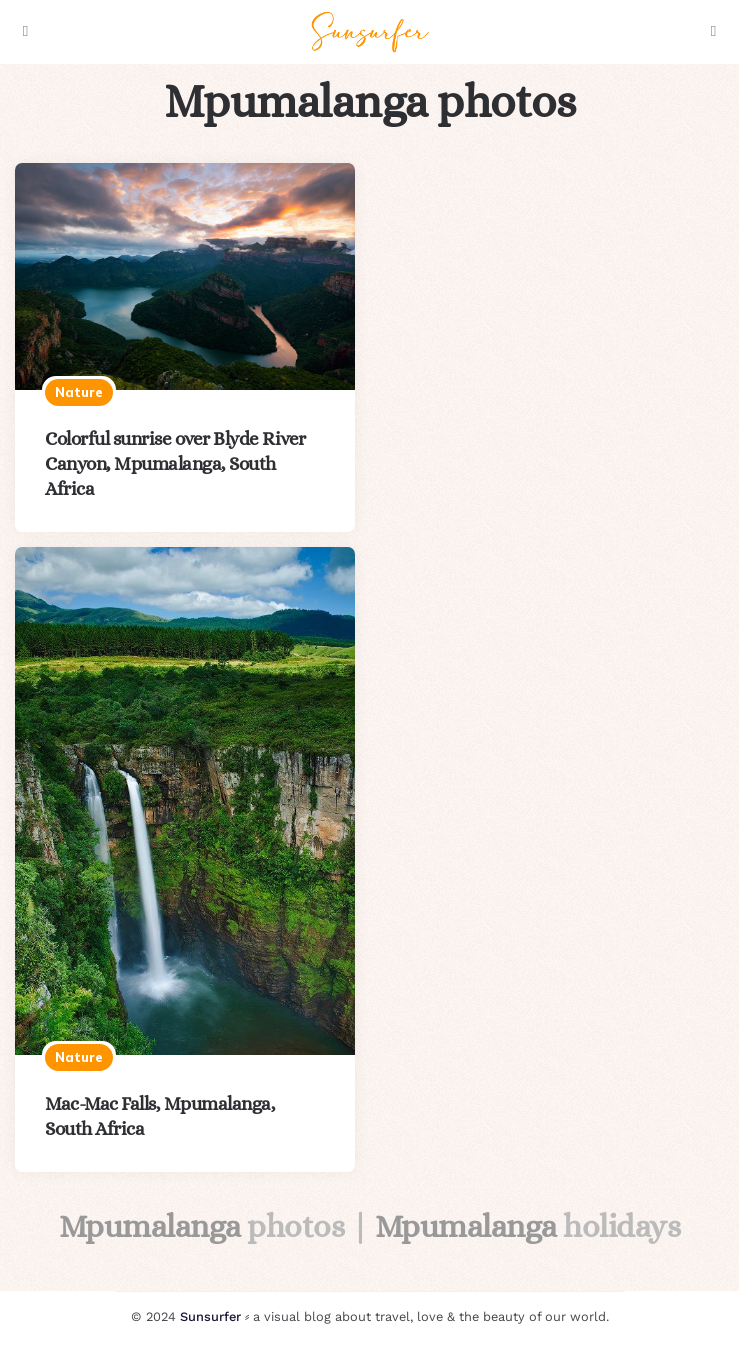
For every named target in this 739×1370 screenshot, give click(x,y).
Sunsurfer (210, 1316)
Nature (79, 392)
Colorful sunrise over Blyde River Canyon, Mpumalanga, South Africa (175, 463)
